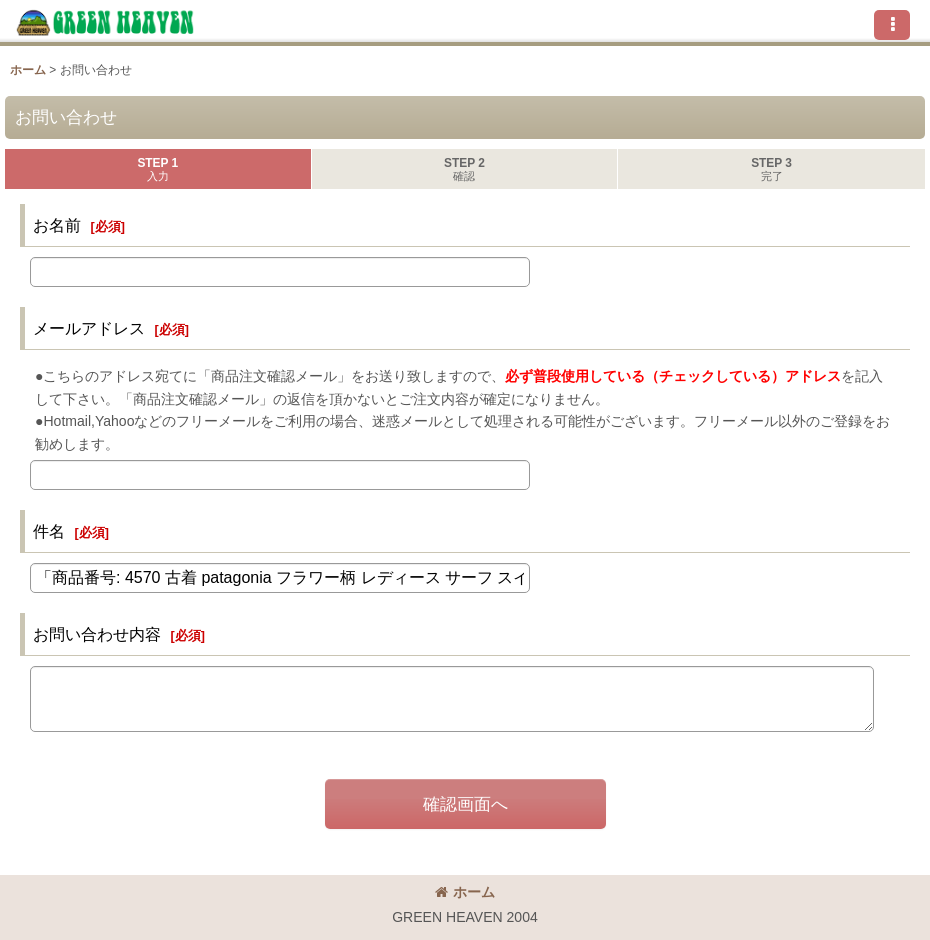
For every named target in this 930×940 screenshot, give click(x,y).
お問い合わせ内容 (97, 634)
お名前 (57, 225)
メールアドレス (89, 328)
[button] (892, 25)
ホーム (465, 892)
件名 (49, 531)
